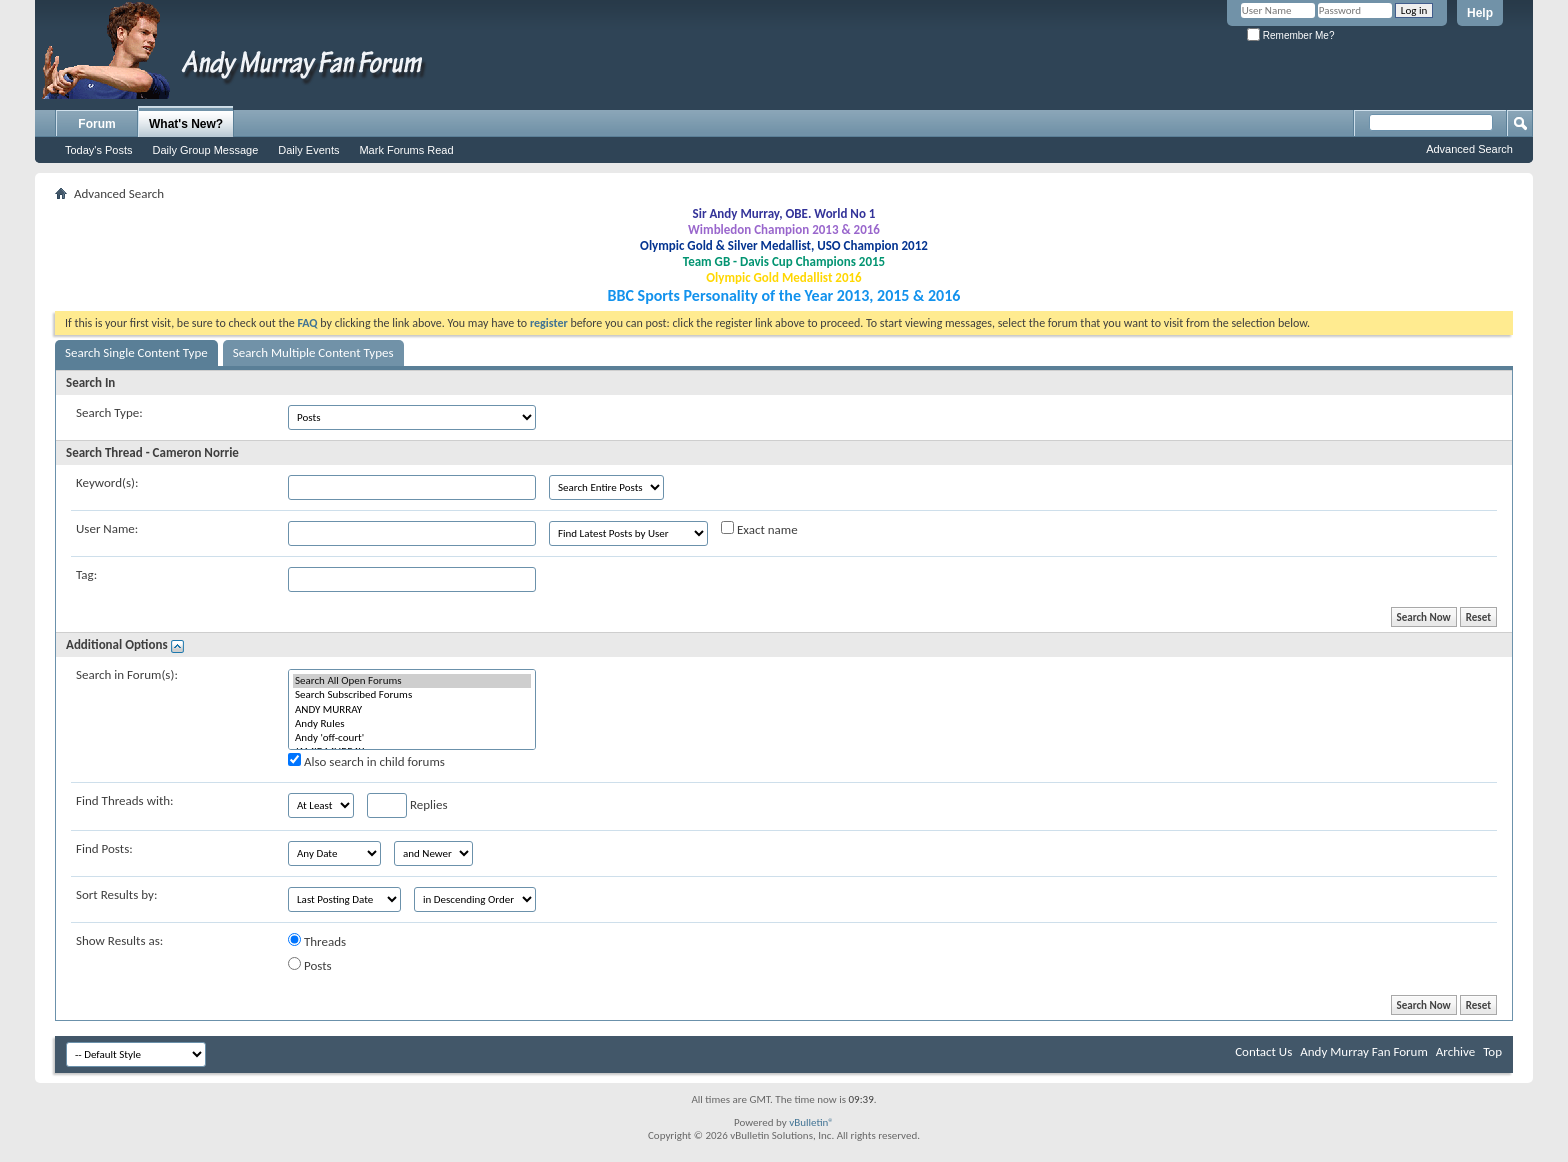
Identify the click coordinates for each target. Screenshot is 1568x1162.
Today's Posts (99, 150)
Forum (96, 124)
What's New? (186, 124)
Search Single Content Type (136, 352)
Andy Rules (412, 724)
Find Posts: (104, 848)
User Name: (107, 528)
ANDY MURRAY (412, 710)
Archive (1455, 1051)
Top (1492, 1051)
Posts (310, 965)
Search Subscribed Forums (412, 695)
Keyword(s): (107, 482)
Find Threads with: (125, 800)
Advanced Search (1469, 149)
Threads (317, 941)
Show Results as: (119, 940)
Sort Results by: (116, 894)
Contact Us (1263, 1051)
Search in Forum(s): (127, 674)
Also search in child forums (366, 761)
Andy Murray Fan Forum (1364, 1051)
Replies (407, 805)
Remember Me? (1290, 35)
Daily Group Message (206, 150)
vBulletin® (811, 1122)
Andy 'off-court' (412, 738)
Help (1480, 13)
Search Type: (109, 412)
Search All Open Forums (412, 681)
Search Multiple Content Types (313, 352)
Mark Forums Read (406, 150)
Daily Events (308, 150)
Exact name (759, 529)
